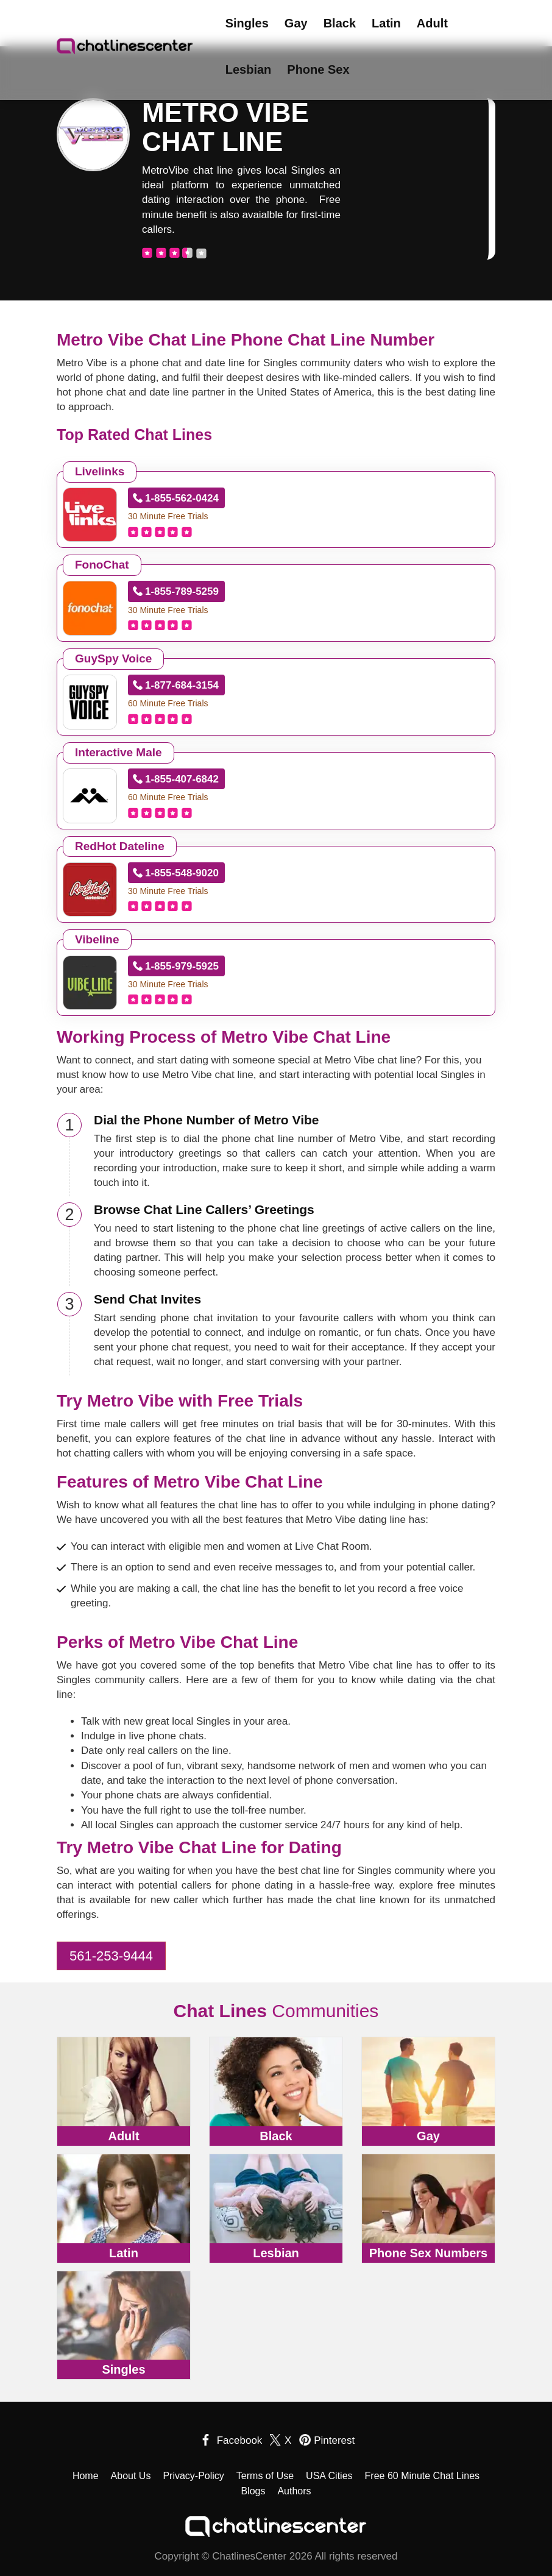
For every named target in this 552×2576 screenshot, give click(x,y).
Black (340, 23)
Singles (247, 23)
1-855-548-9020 (182, 873)
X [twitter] (288, 2440)
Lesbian (248, 69)
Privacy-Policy (193, 2476)
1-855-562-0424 (182, 498)
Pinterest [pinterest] (334, 2440)
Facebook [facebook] (240, 2440)
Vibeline (97, 939)
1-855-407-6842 (182, 779)
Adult (432, 23)
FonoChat (102, 564)
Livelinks (99, 471)
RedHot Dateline (120, 846)
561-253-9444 (111, 1956)
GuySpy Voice (113, 658)
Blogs (253, 2491)
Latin (386, 23)
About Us (131, 2476)
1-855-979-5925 (182, 966)
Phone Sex (318, 69)
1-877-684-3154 (182, 685)
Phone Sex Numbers (428, 2253)
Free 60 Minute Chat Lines (422, 2476)
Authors (294, 2491)
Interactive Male (118, 752)
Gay (296, 23)
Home (86, 2476)
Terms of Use (265, 2476)
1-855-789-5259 (182, 591)
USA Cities (329, 2476)
